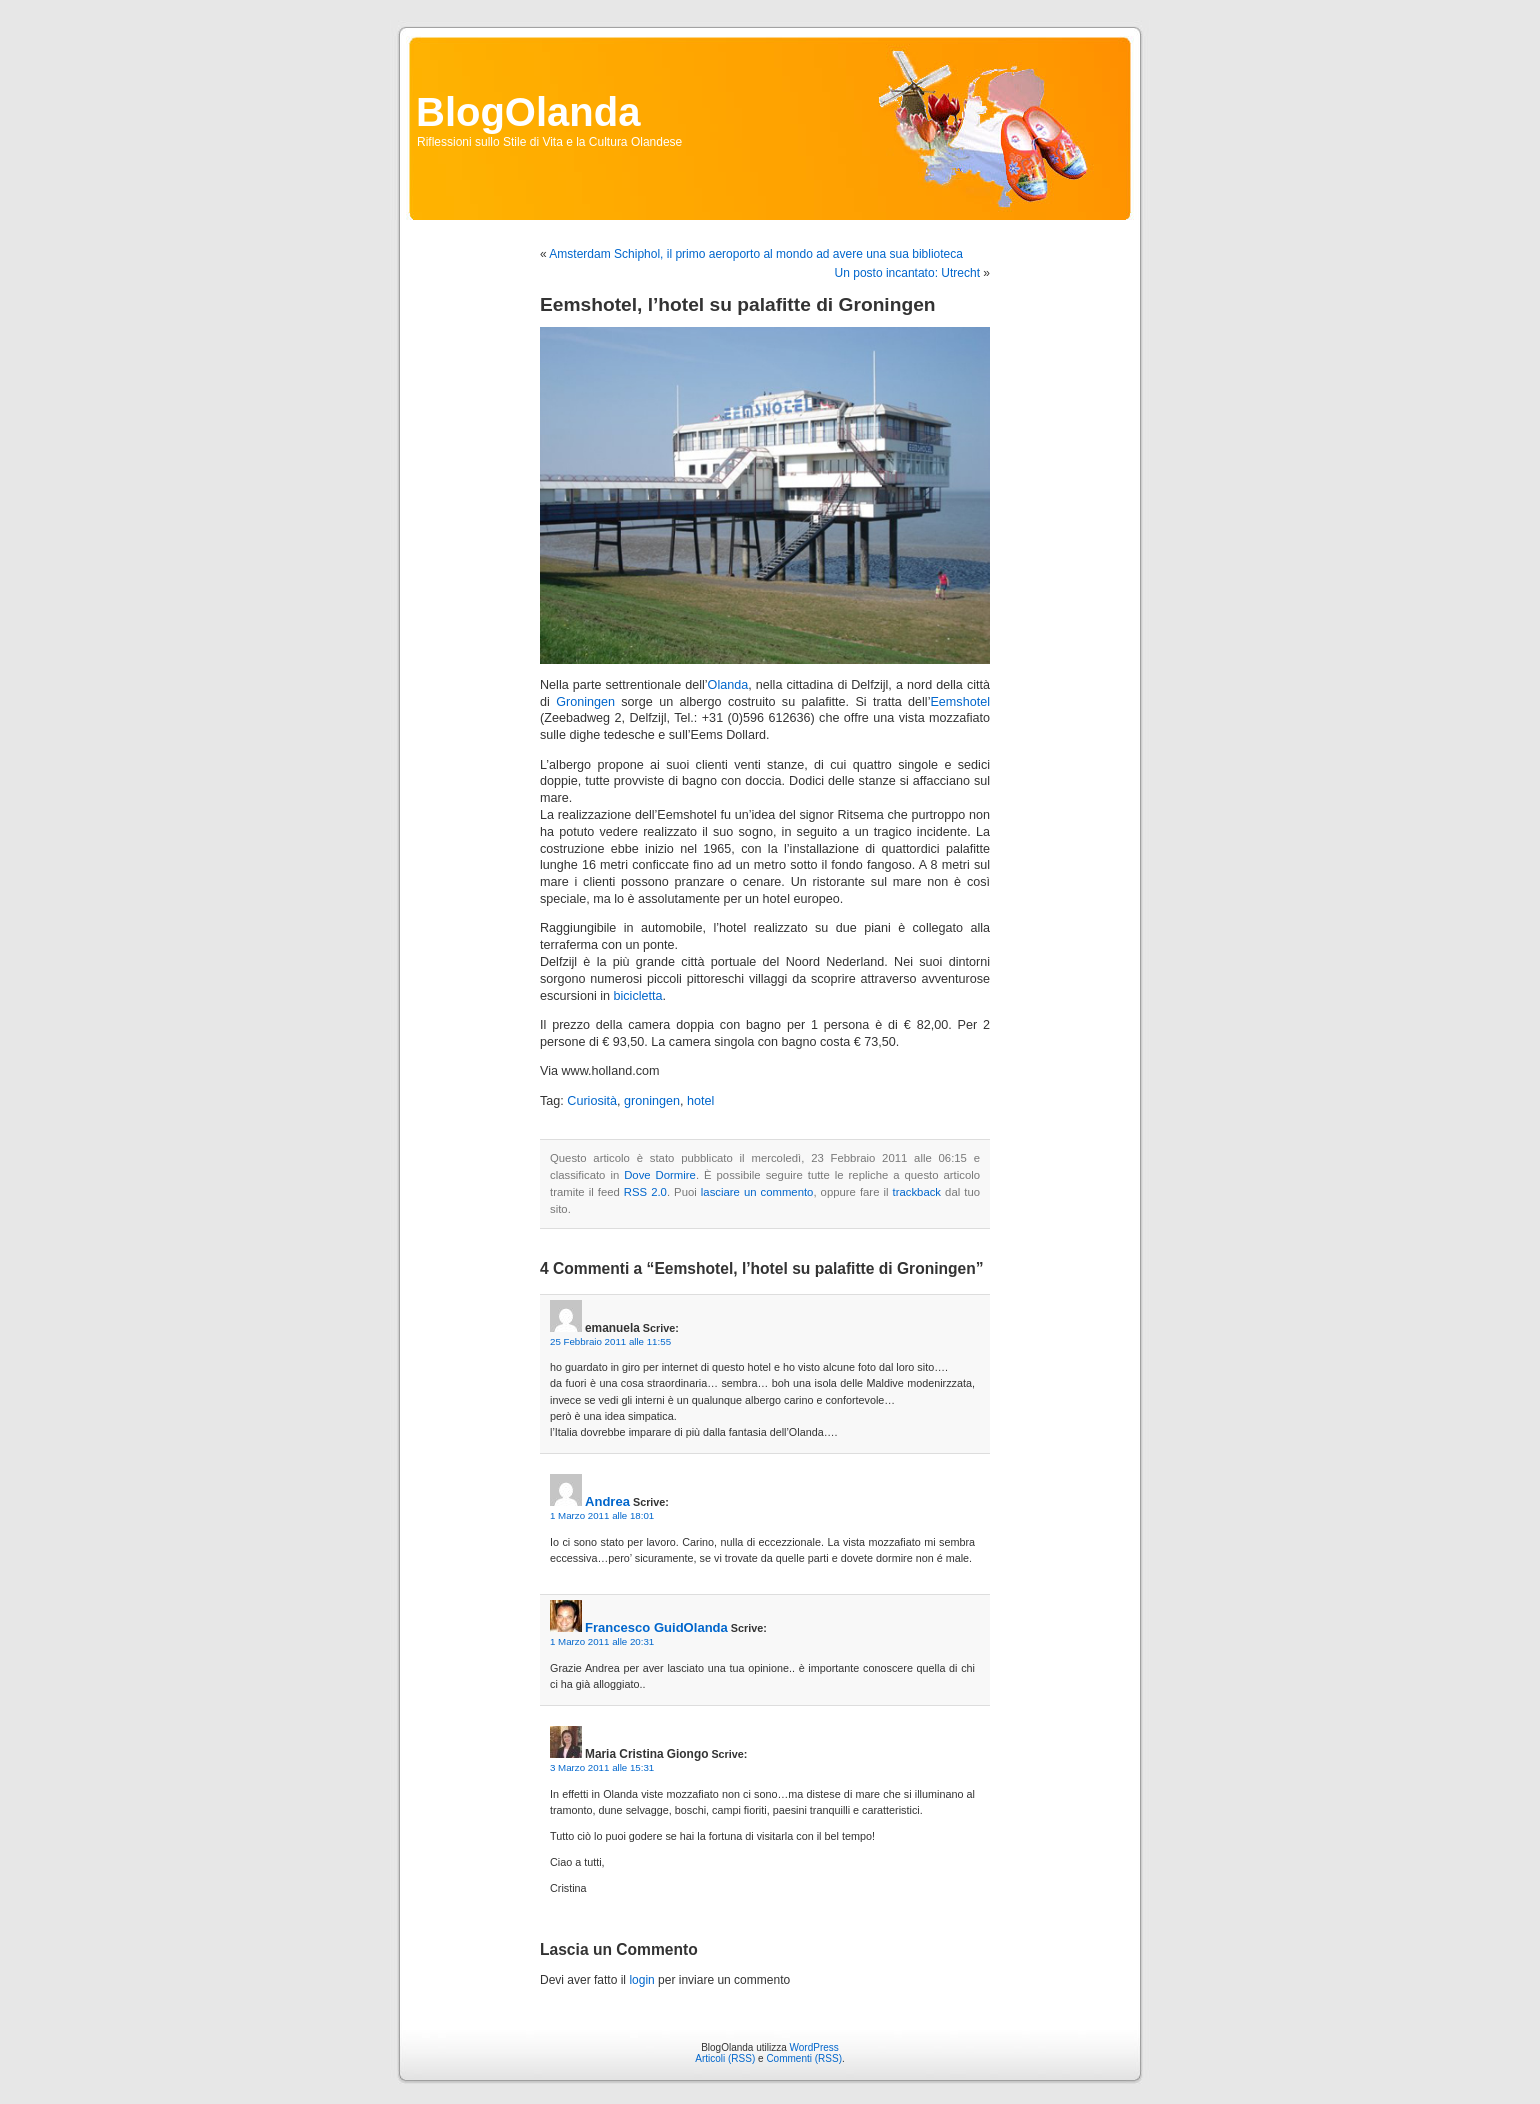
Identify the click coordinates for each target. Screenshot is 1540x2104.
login (641, 1980)
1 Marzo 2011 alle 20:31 (602, 1641)
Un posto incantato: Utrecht (907, 273)
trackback (917, 1192)
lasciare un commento (757, 1192)
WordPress (814, 2047)
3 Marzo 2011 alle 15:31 (602, 1767)
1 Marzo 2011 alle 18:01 (602, 1515)
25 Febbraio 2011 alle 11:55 (610, 1341)
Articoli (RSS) (725, 2058)
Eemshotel (960, 702)
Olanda (728, 685)
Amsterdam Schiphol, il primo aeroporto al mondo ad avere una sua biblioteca (756, 254)
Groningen (585, 702)
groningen (652, 1101)
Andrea (607, 1501)
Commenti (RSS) (804, 2058)
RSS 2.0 (645, 1192)
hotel (700, 1101)
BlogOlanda (528, 112)
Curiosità (592, 1101)
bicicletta (638, 996)
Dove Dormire (660, 1175)
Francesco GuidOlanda (656, 1627)
